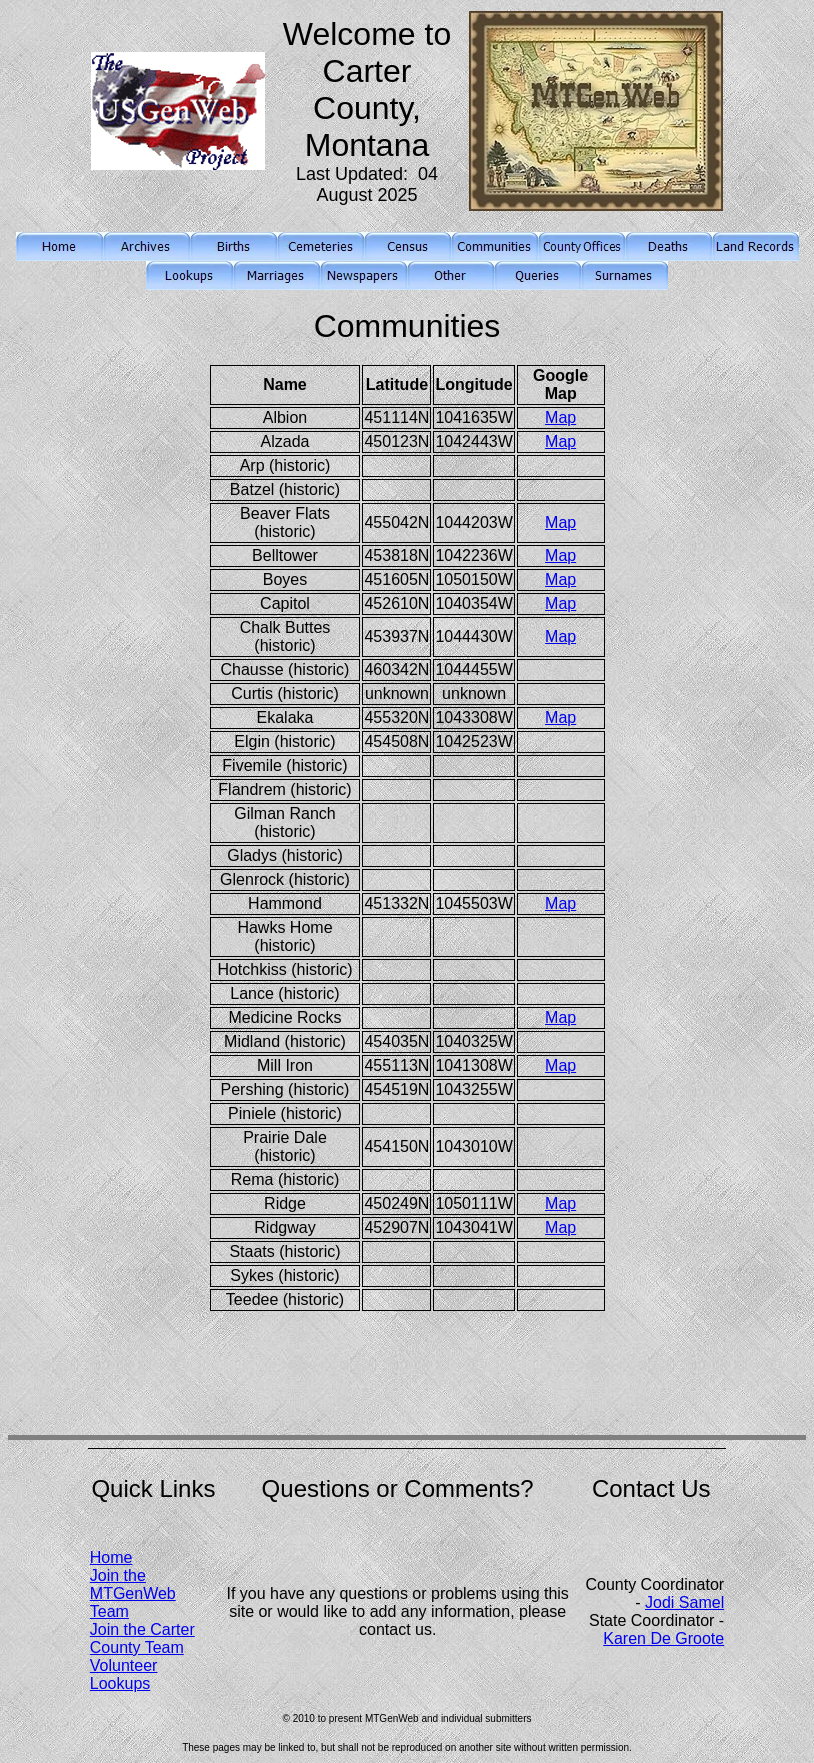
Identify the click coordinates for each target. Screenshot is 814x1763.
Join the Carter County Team (142, 1638)
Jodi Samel (684, 1602)
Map (560, 417)
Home (111, 1557)
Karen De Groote (663, 1638)
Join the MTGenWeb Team (133, 1593)
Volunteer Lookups (124, 1674)
